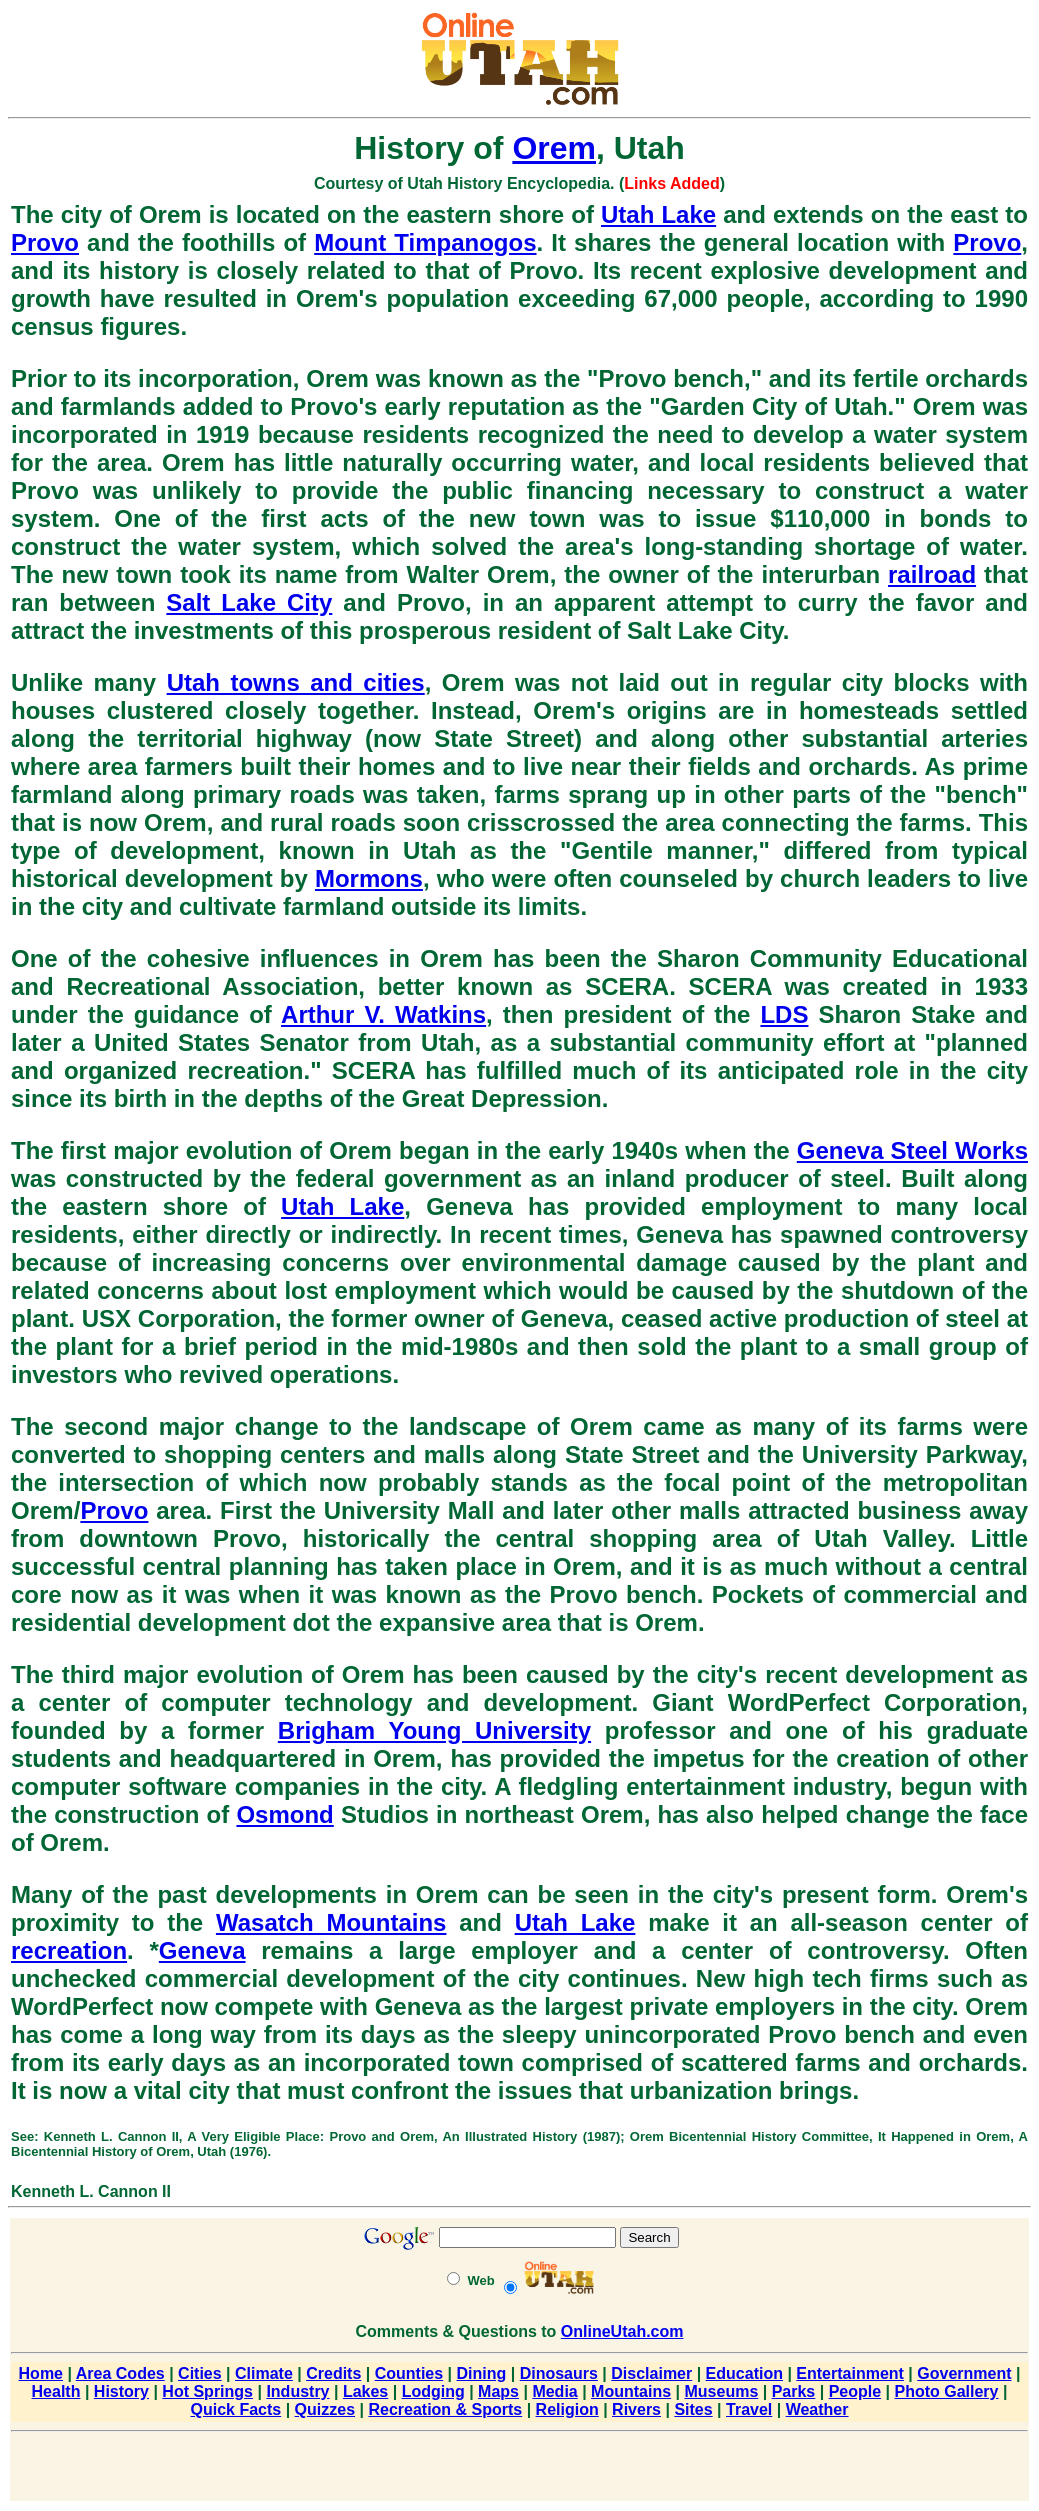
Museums (721, 2391)
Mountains (631, 2391)
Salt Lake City (249, 602)
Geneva (202, 1950)
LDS (784, 1014)
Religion (567, 2409)
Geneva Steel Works (912, 1150)
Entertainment (850, 2373)
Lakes (365, 2391)
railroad (932, 574)
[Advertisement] (520, 2470)
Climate (264, 2373)
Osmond (284, 1814)
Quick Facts (236, 2409)
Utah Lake (658, 214)
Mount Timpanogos (425, 242)
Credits (333, 2373)
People (855, 2391)
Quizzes (325, 2409)
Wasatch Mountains (331, 1922)
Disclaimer (651, 2373)
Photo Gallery (946, 2391)
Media (554, 2391)
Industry (297, 2391)
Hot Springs (207, 2391)
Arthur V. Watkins (383, 1014)
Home (41, 2373)
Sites (693, 2409)
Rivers (636, 2409)
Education (744, 2373)
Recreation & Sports (445, 2409)
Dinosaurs (559, 2373)
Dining (482, 2373)
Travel (749, 2409)
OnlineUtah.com (622, 2331)
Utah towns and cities (296, 682)
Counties (409, 2373)
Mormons (369, 878)
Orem (554, 148)
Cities (200, 2373)
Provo (45, 242)
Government (964, 2373)
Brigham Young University (434, 1730)
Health (56, 2391)
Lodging (433, 2391)
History (121, 2391)
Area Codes (120, 2373)
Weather (817, 2409)
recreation (69, 1950)
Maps (498, 2391)
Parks (794, 2391)
